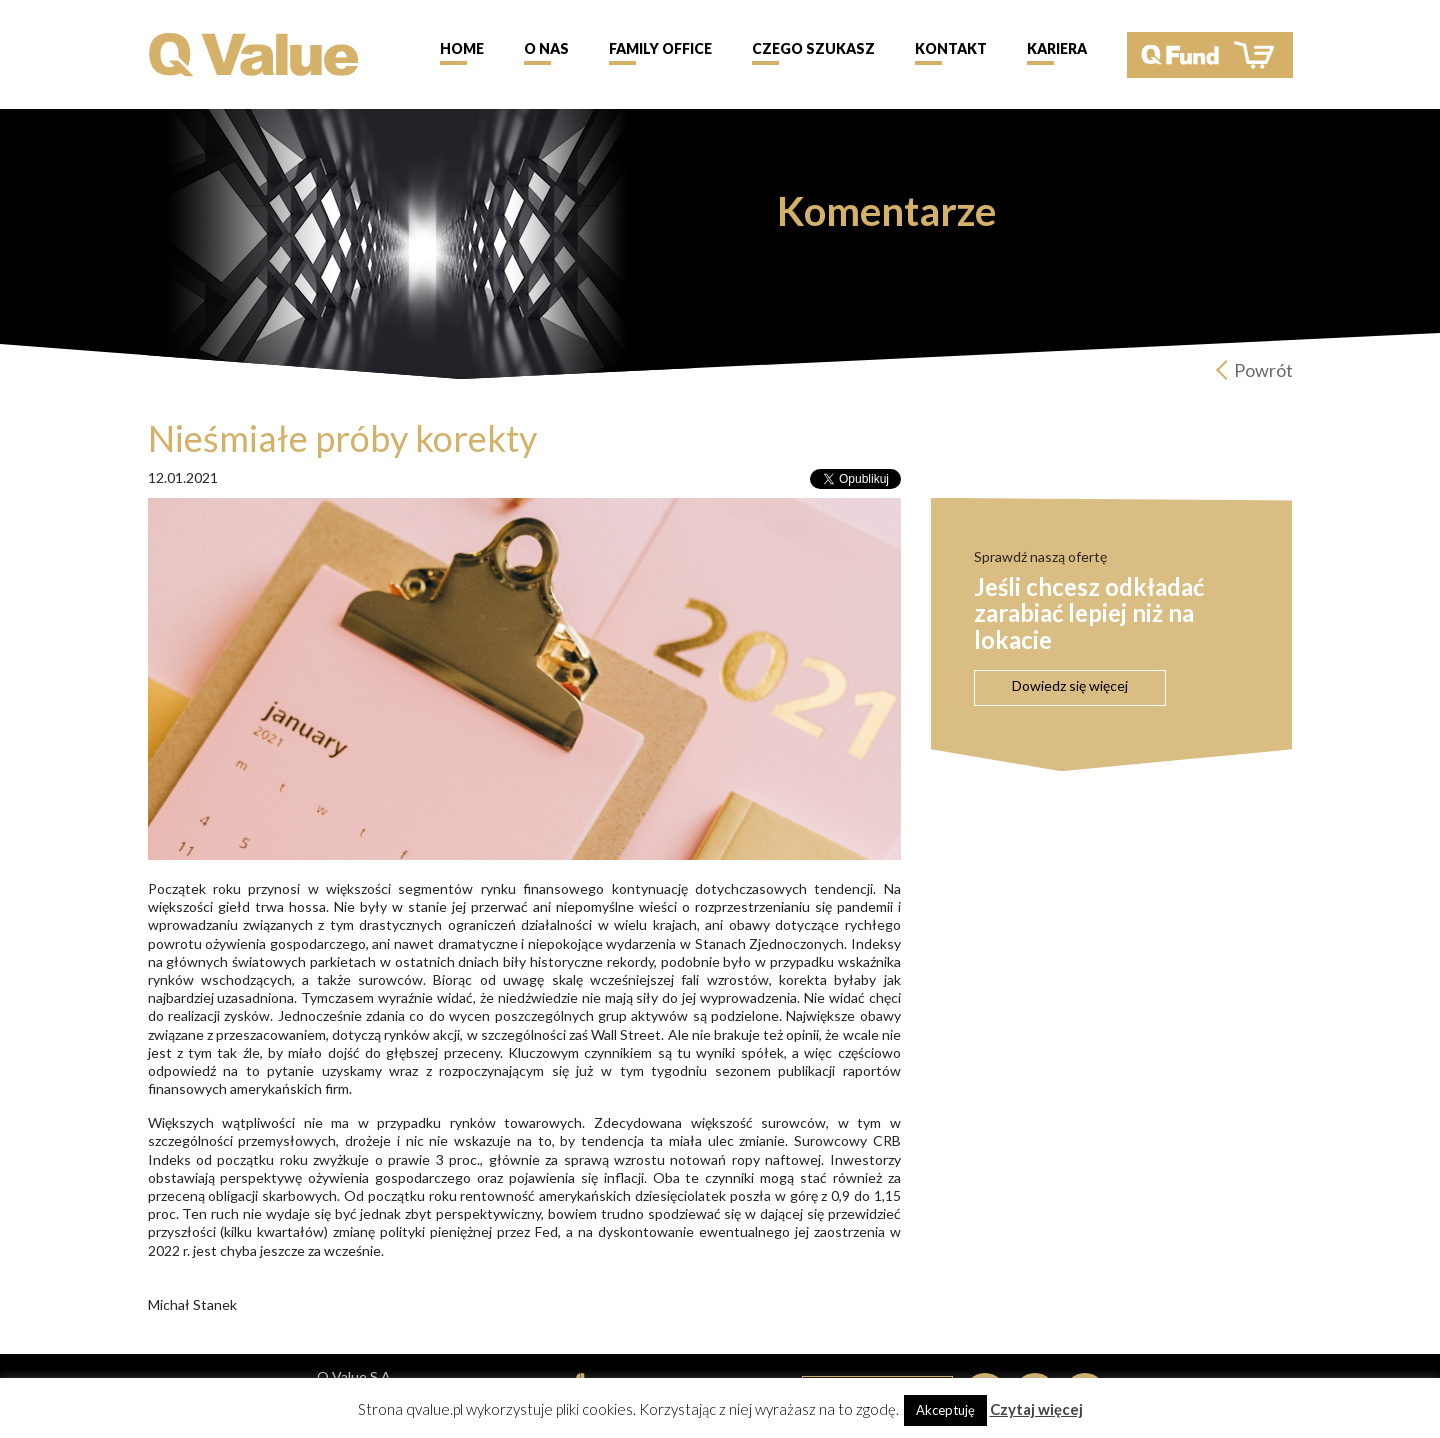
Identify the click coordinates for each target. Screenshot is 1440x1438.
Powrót (1263, 370)
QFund (1210, 55)
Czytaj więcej (1036, 1409)
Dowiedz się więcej (1070, 685)
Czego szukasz (813, 48)
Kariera (1057, 48)
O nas (546, 48)
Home (462, 48)
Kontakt (951, 48)
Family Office (660, 48)
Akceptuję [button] (945, 1410)
